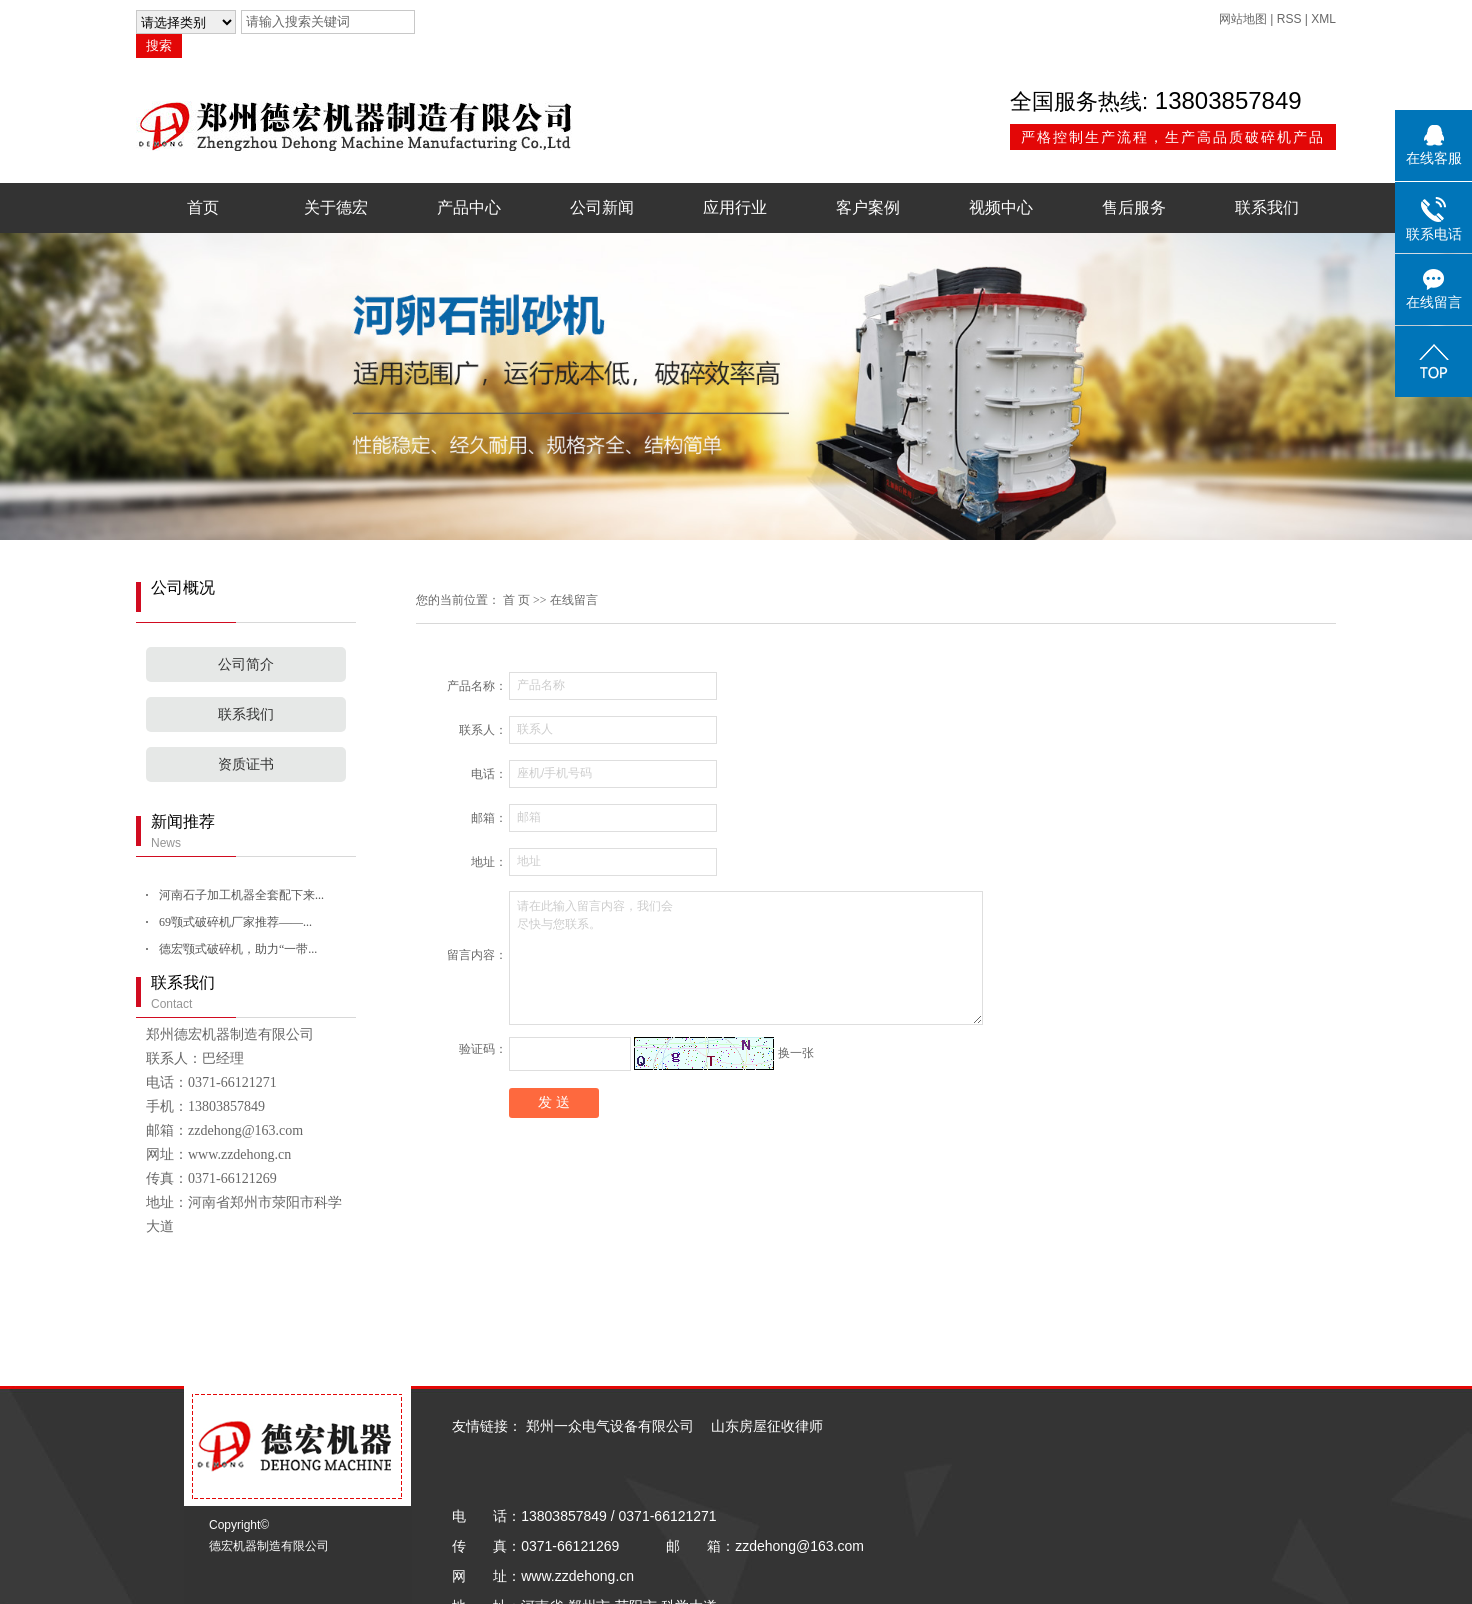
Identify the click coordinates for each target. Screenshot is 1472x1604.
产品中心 (469, 207)
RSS (1289, 19)
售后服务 (1134, 207)
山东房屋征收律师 (767, 1426)
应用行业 (735, 207)
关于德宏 (336, 207)
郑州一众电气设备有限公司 (610, 1426)
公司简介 (246, 664)
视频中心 (1001, 207)
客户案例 (868, 207)
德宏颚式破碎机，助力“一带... (238, 949)
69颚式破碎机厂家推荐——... (235, 922)
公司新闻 (602, 207)
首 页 (516, 600)
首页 (203, 207)
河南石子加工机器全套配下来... (241, 895)
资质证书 (246, 764)
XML (1323, 19)
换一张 (796, 1053)
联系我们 (1267, 207)
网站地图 (1243, 19)
